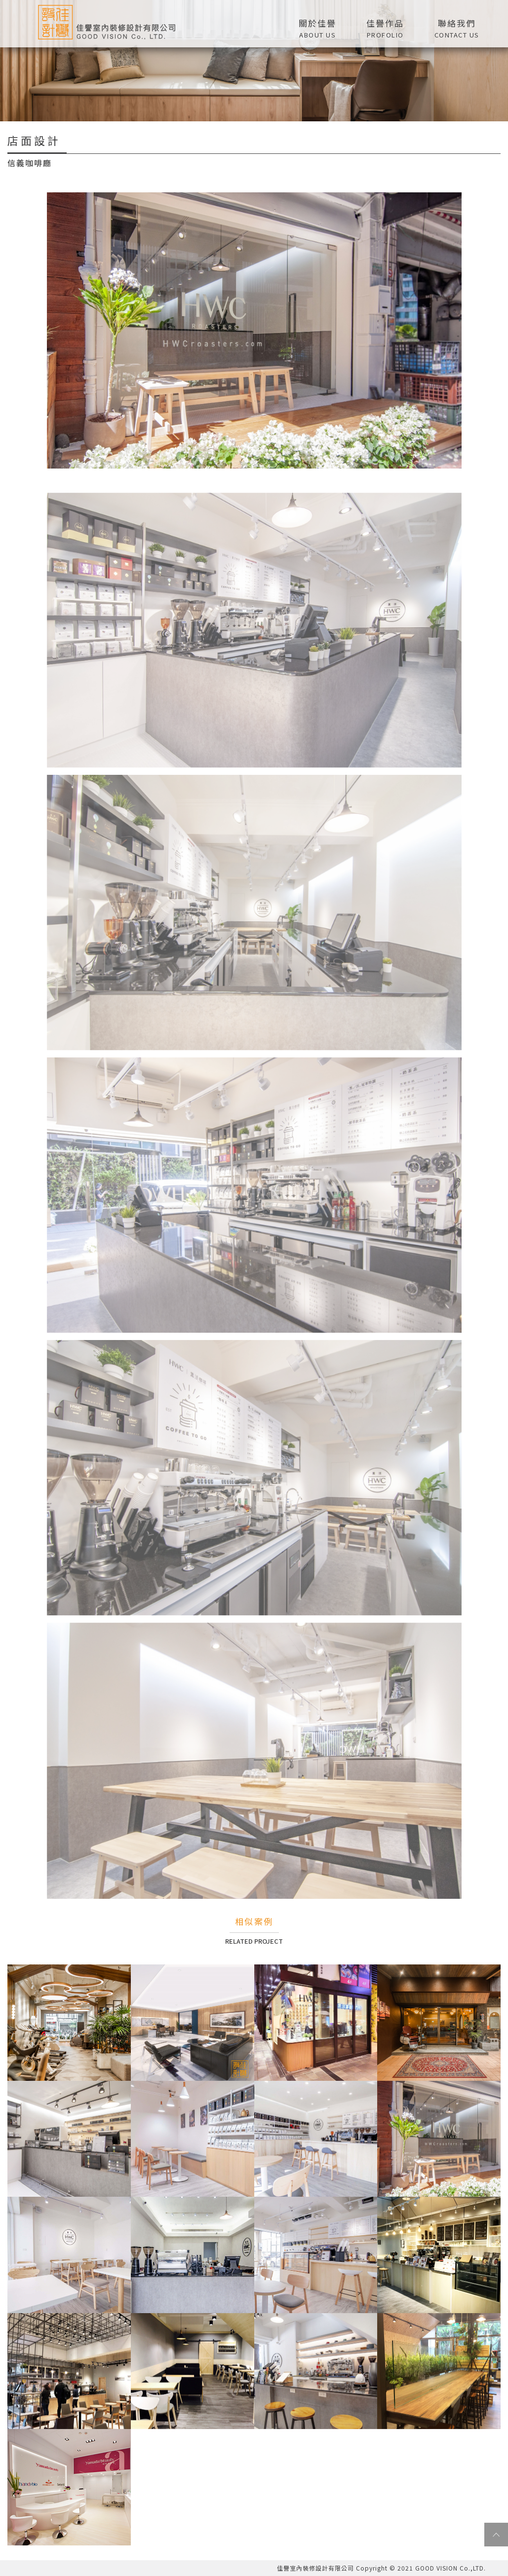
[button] (385, 27)
